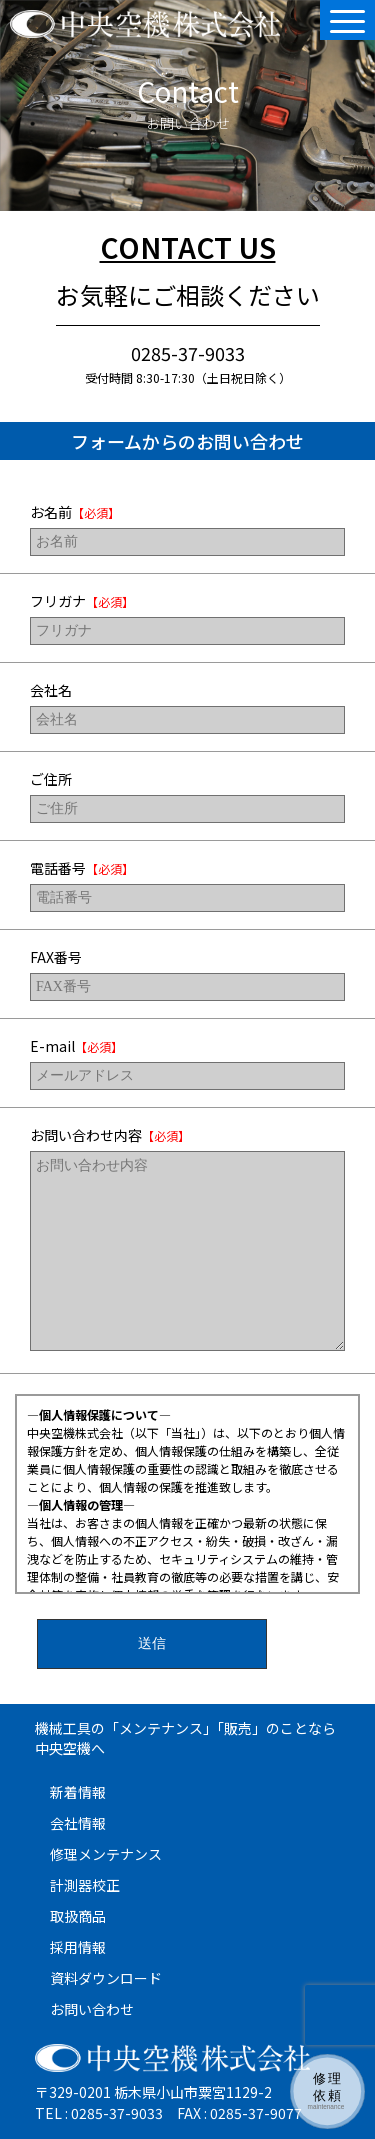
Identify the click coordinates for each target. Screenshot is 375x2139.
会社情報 (78, 1823)
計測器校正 (85, 1885)
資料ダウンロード (106, 1978)
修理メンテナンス (106, 1854)
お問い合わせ (92, 2009)
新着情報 (78, 1792)
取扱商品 (78, 1916)
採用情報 (78, 1947)
